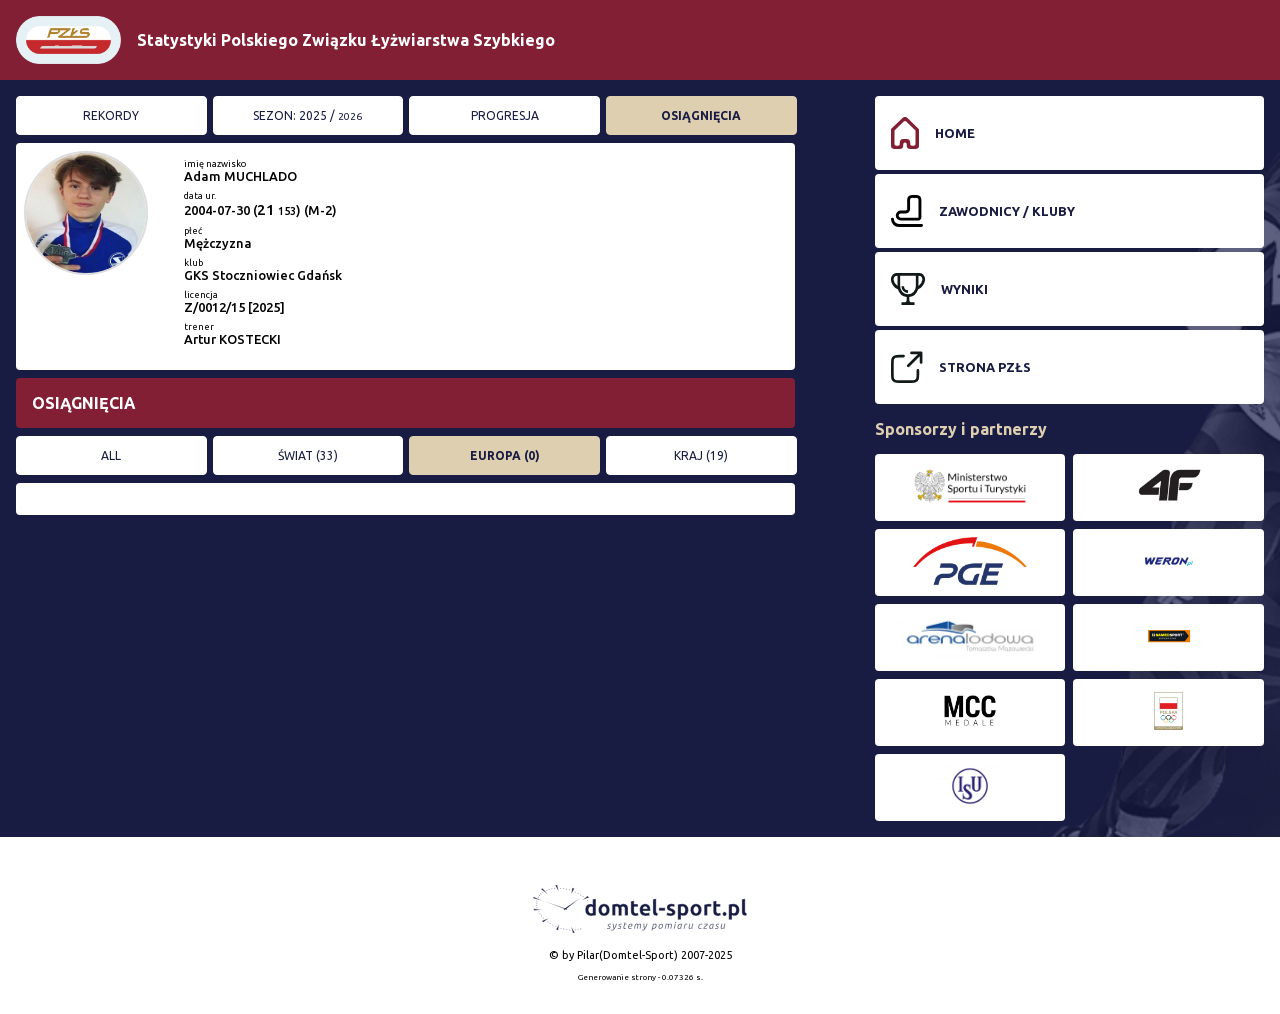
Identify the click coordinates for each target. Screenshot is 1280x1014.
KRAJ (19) (701, 455)
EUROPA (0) (505, 455)
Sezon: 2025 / (307, 115)
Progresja (505, 115)
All (111, 455)
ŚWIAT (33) (308, 455)
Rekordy (111, 115)
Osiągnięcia (701, 115)
